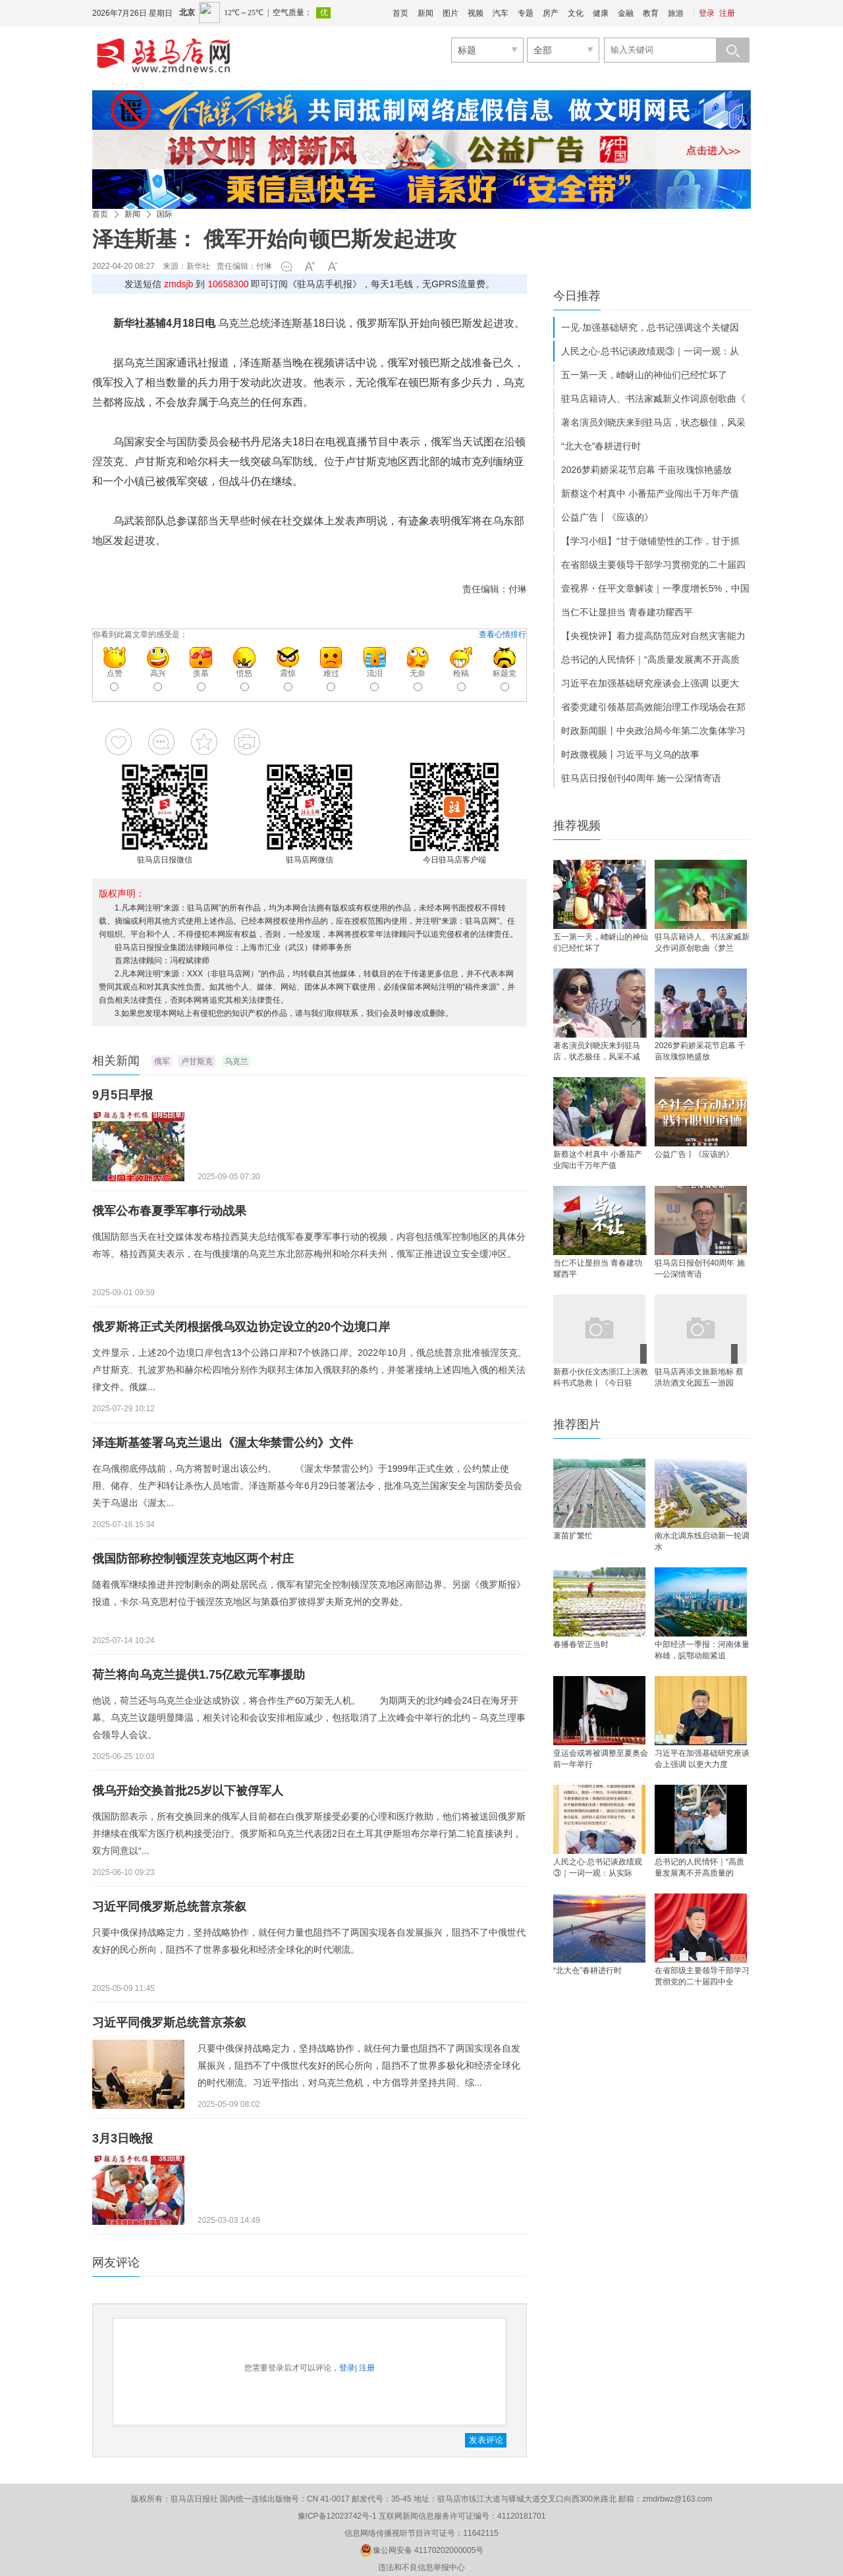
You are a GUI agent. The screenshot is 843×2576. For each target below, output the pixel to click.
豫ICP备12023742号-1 (337, 2516)
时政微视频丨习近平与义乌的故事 (630, 754)
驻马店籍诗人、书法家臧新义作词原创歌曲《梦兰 (702, 942)
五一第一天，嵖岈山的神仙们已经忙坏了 (644, 375)
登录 (707, 13)
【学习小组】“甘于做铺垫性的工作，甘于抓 (650, 541)
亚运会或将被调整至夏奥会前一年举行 (600, 1759)
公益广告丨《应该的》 (607, 517)
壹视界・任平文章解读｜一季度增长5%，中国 (655, 588)
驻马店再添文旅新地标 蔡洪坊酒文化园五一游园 (699, 1377)
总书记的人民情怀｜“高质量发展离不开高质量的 (699, 1867)
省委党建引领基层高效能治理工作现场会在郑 (653, 707)
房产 (550, 13)
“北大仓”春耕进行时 (601, 446)
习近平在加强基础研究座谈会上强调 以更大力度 (702, 1759)
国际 (165, 214)
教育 (651, 13)
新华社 (198, 266)
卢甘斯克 (197, 1061)
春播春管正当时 (581, 1644)
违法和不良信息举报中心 (421, 2567)
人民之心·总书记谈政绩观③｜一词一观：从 (650, 351)
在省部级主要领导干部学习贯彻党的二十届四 (653, 564)
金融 (626, 13)
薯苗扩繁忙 (573, 1535)
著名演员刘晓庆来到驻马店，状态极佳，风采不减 (596, 1051)
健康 (601, 13)
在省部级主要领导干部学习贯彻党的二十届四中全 (702, 1976)
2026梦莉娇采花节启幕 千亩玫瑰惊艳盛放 (646, 469)
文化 (576, 13)
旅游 (676, 13)
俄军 (162, 1061)
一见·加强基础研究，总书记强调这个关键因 (650, 327)
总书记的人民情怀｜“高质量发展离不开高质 (650, 659)
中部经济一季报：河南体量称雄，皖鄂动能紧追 (702, 1650)
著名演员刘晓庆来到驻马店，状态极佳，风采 (653, 422)
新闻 (425, 13)
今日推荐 (577, 295)
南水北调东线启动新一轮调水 (702, 1541)
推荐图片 (577, 1424)
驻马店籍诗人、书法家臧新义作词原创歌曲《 (653, 398)
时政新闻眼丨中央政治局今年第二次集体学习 (653, 730)
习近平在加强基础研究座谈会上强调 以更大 (650, 683)
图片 (450, 13)
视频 (475, 13)
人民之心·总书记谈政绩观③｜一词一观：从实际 (597, 1867)
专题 (525, 13)
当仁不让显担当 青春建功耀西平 (627, 612)
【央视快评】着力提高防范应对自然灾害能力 (653, 635)
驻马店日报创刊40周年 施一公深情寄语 (641, 778)
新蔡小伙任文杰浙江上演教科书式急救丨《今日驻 (600, 1377)
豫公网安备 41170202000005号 (422, 2550)
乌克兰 (236, 1061)
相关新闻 (116, 1060)
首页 (400, 13)
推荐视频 (577, 825)
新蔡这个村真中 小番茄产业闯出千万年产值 (650, 493)
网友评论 (116, 2262)
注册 (727, 13)
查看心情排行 (502, 634)
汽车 (500, 13)
